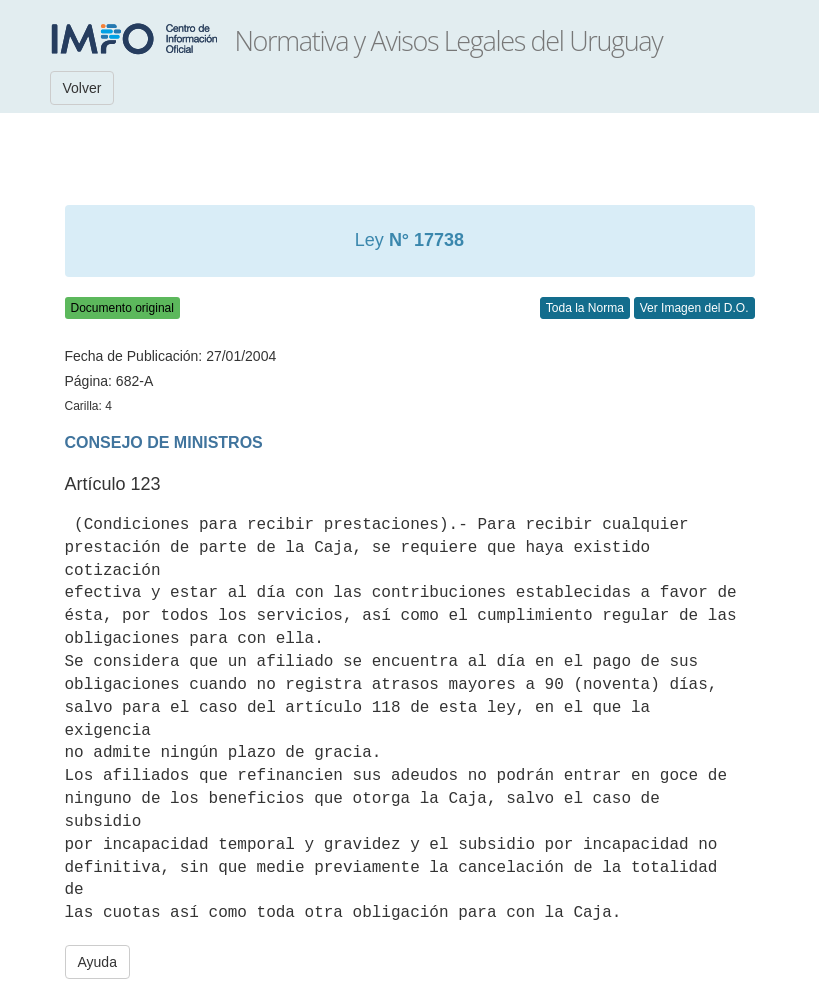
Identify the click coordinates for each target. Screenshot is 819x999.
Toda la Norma (585, 308)
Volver (82, 88)
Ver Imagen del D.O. (694, 308)
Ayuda (97, 962)
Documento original (122, 308)
